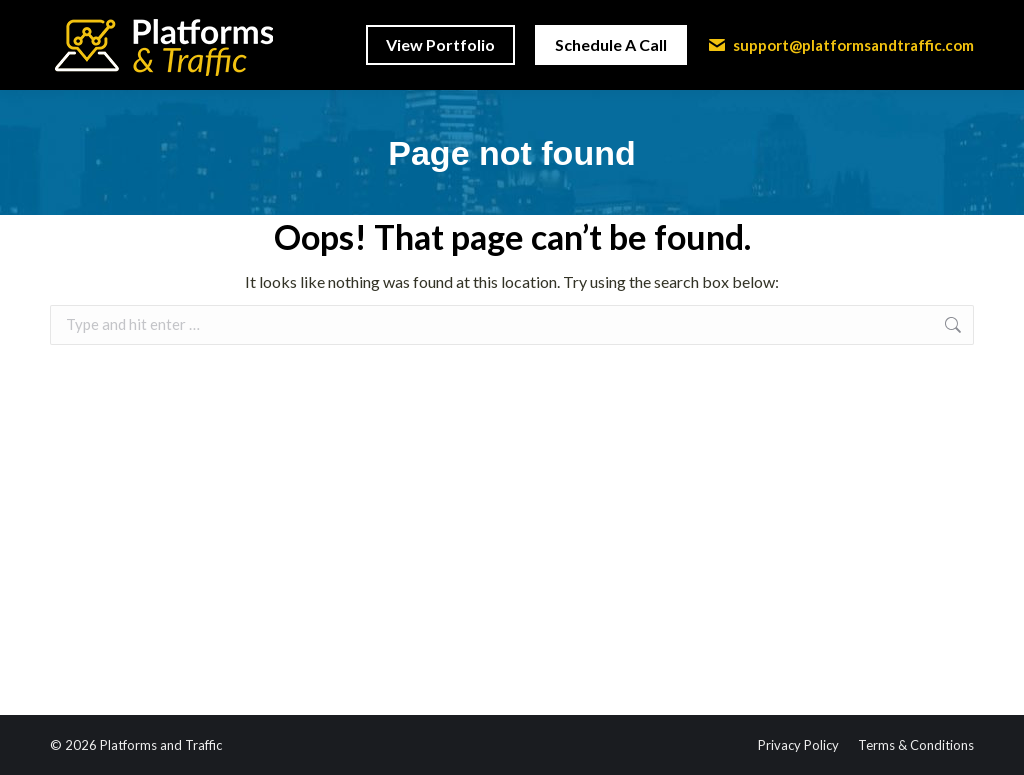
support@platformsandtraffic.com (840, 45)
